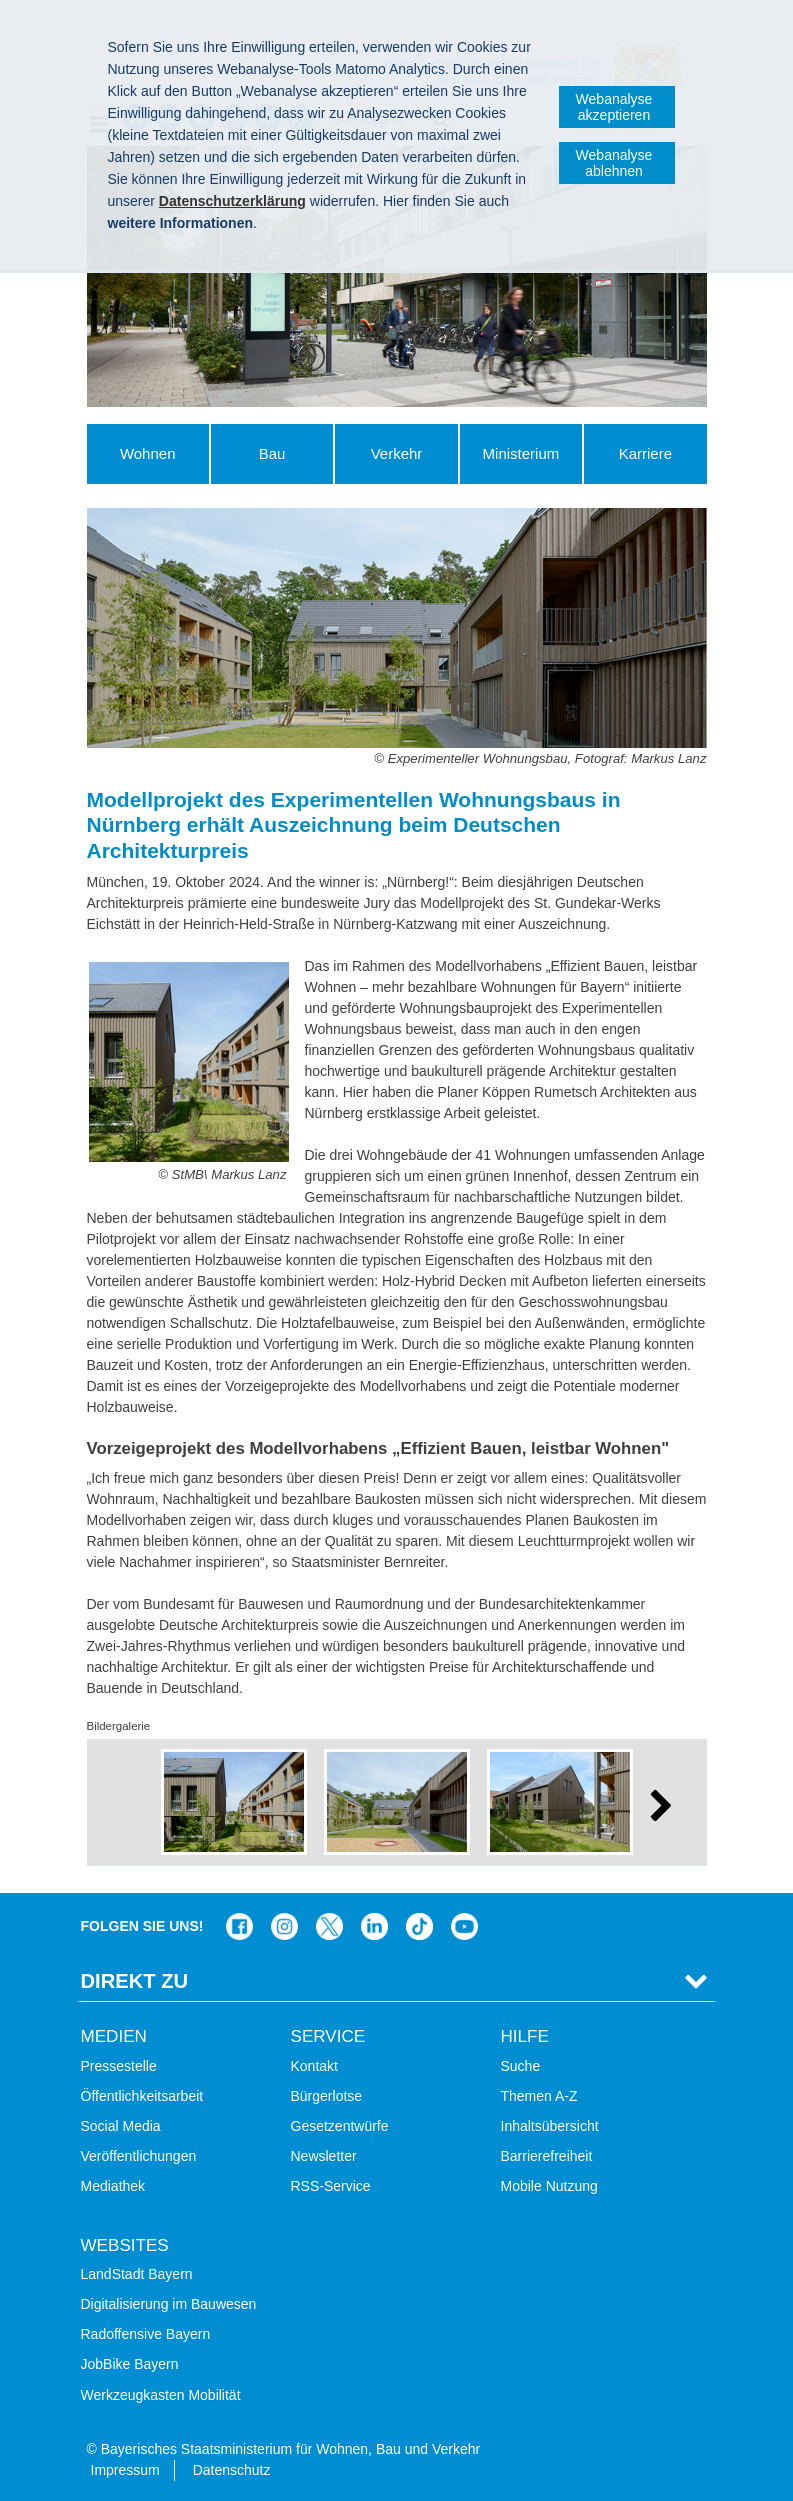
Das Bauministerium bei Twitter (329, 1926)
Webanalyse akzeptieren (614, 107)
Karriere (645, 453)
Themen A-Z (539, 2096)
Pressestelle (119, 2066)
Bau (272, 453)
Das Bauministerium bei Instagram (284, 1926)
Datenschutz (232, 2470)
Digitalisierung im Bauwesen (169, 2304)
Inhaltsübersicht (550, 2126)
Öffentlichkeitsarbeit (142, 2096)
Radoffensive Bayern (146, 2334)
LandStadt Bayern (137, 2274)
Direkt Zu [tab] (135, 1981)
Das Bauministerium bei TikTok (419, 1926)
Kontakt (314, 2066)
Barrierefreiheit (547, 2156)
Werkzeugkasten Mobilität (161, 2395)
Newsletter (324, 2156)
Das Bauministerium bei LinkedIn (374, 1926)
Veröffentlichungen (139, 2156)
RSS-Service (331, 2186)
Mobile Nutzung (549, 2186)
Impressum (125, 2470)
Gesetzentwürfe (340, 2126)
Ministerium (521, 453)
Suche (521, 2066)
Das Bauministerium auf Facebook (239, 1926)
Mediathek (113, 2186)
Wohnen (148, 453)
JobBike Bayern (130, 2364)
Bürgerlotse (327, 2096)
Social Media (121, 2126)
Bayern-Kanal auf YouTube (464, 1926)
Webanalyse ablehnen (614, 163)
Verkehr (397, 453)
